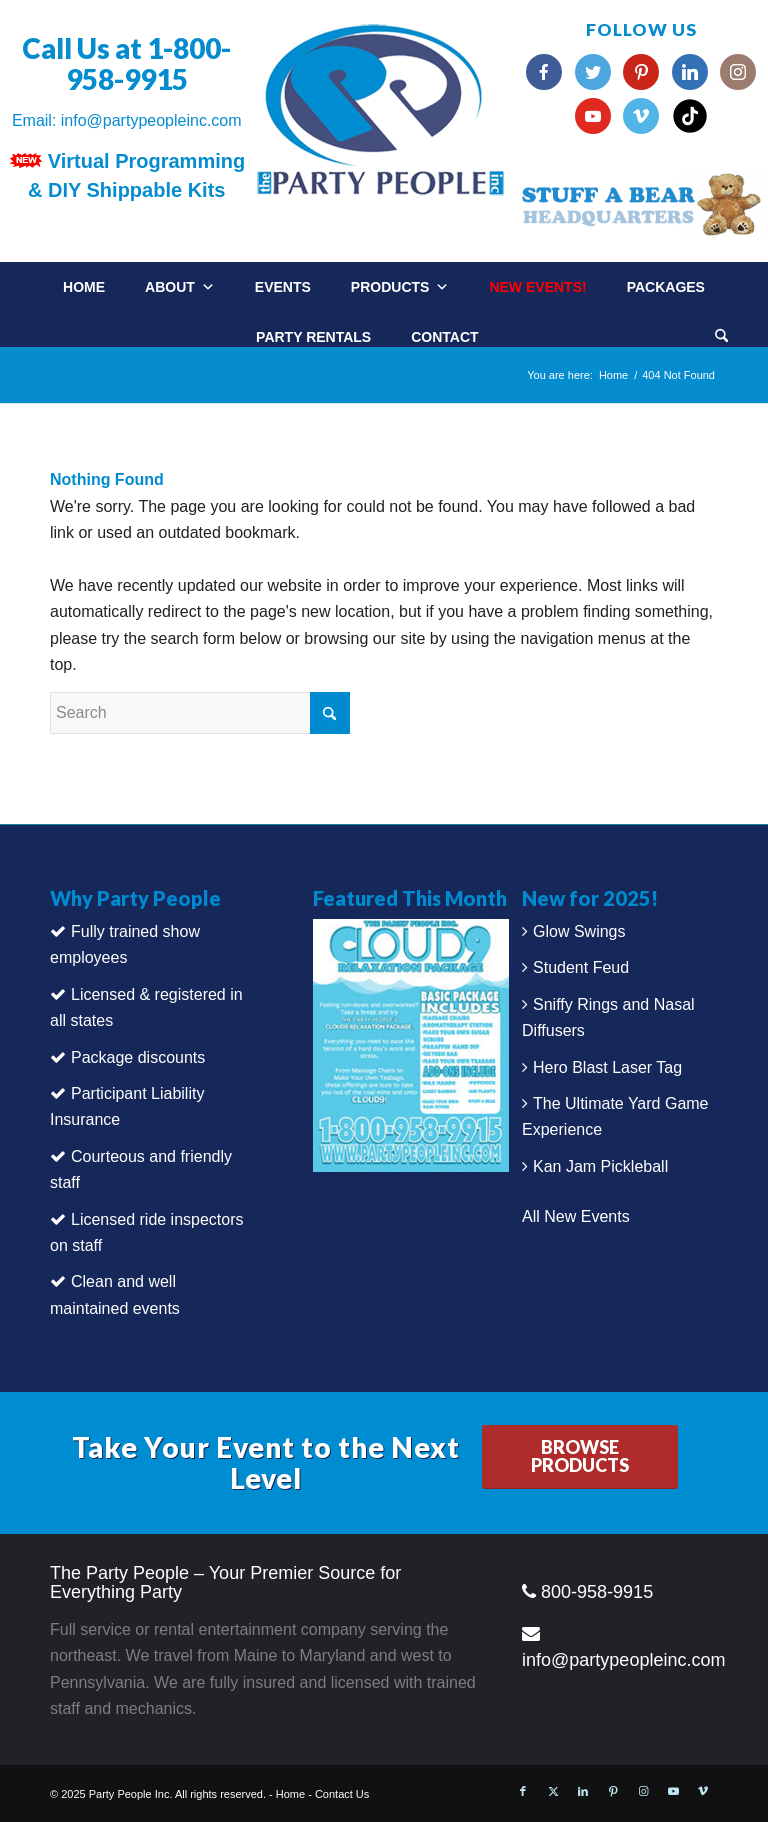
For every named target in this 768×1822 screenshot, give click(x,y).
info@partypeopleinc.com (151, 120)
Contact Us (342, 1794)
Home (84, 287)
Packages (666, 287)
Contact (444, 337)
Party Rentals (313, 337)
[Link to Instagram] (643, 1791)
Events (283, 287)
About (180, 287)
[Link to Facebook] (523, 1791)
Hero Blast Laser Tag (607, 1067)
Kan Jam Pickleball (600, 1166)
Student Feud (581, 967)
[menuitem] (741, 329)
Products (400, 287)
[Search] (721, 337)
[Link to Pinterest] (613, 1791)
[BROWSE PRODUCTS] (580, 1457)
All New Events (576, 1216)
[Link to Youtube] (673, 1791)
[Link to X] (553, 1791)
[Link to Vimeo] (703, 1791)
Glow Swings (579, 931)
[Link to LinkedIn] (583, 1791)
